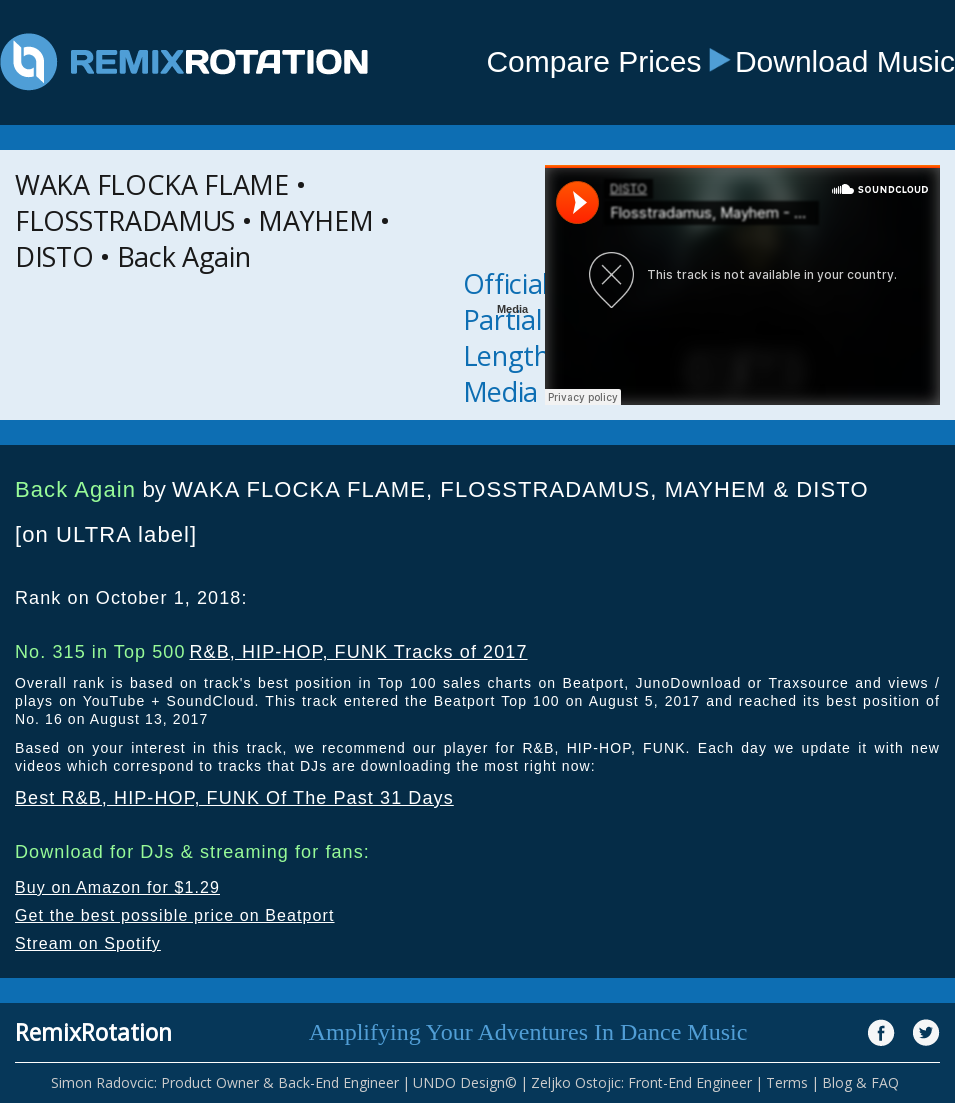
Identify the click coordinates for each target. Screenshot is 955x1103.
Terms (787, 1082)
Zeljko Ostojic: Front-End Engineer (641, 1082)
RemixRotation (93, 1032)
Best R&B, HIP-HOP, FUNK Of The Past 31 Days (234, 798)
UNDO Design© (465, 1082)
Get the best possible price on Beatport (175, 915)
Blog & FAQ (860, 1082)
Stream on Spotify (88, 943)
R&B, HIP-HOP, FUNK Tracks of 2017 (358, 652)
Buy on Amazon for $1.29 (117, 887)
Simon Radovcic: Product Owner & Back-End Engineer (225, 1082)
